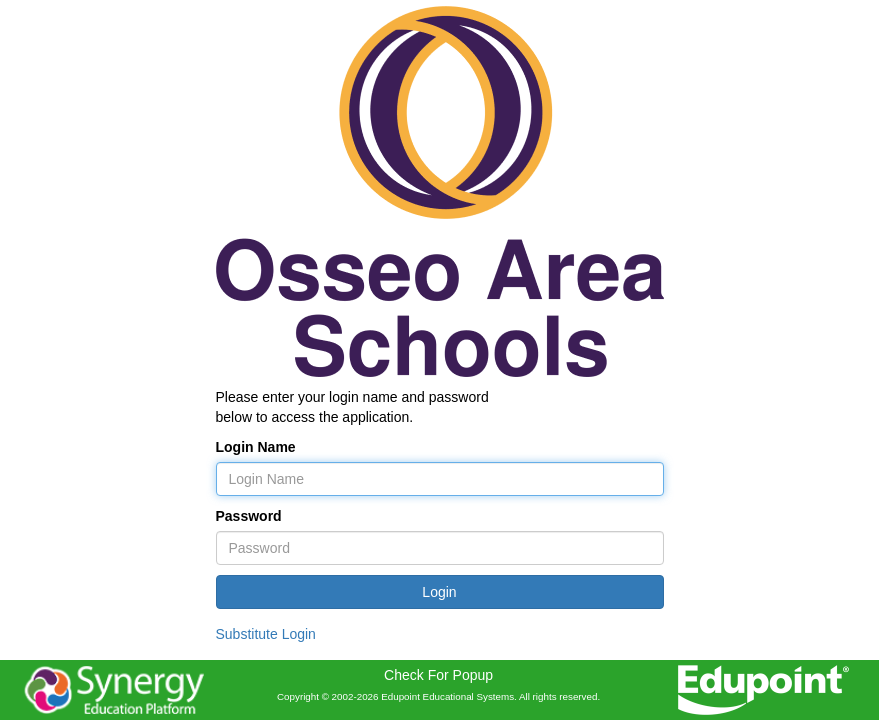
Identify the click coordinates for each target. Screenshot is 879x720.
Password (249, 516)
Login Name (256, 447)
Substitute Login (266, 634)
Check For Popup (438, 675)
